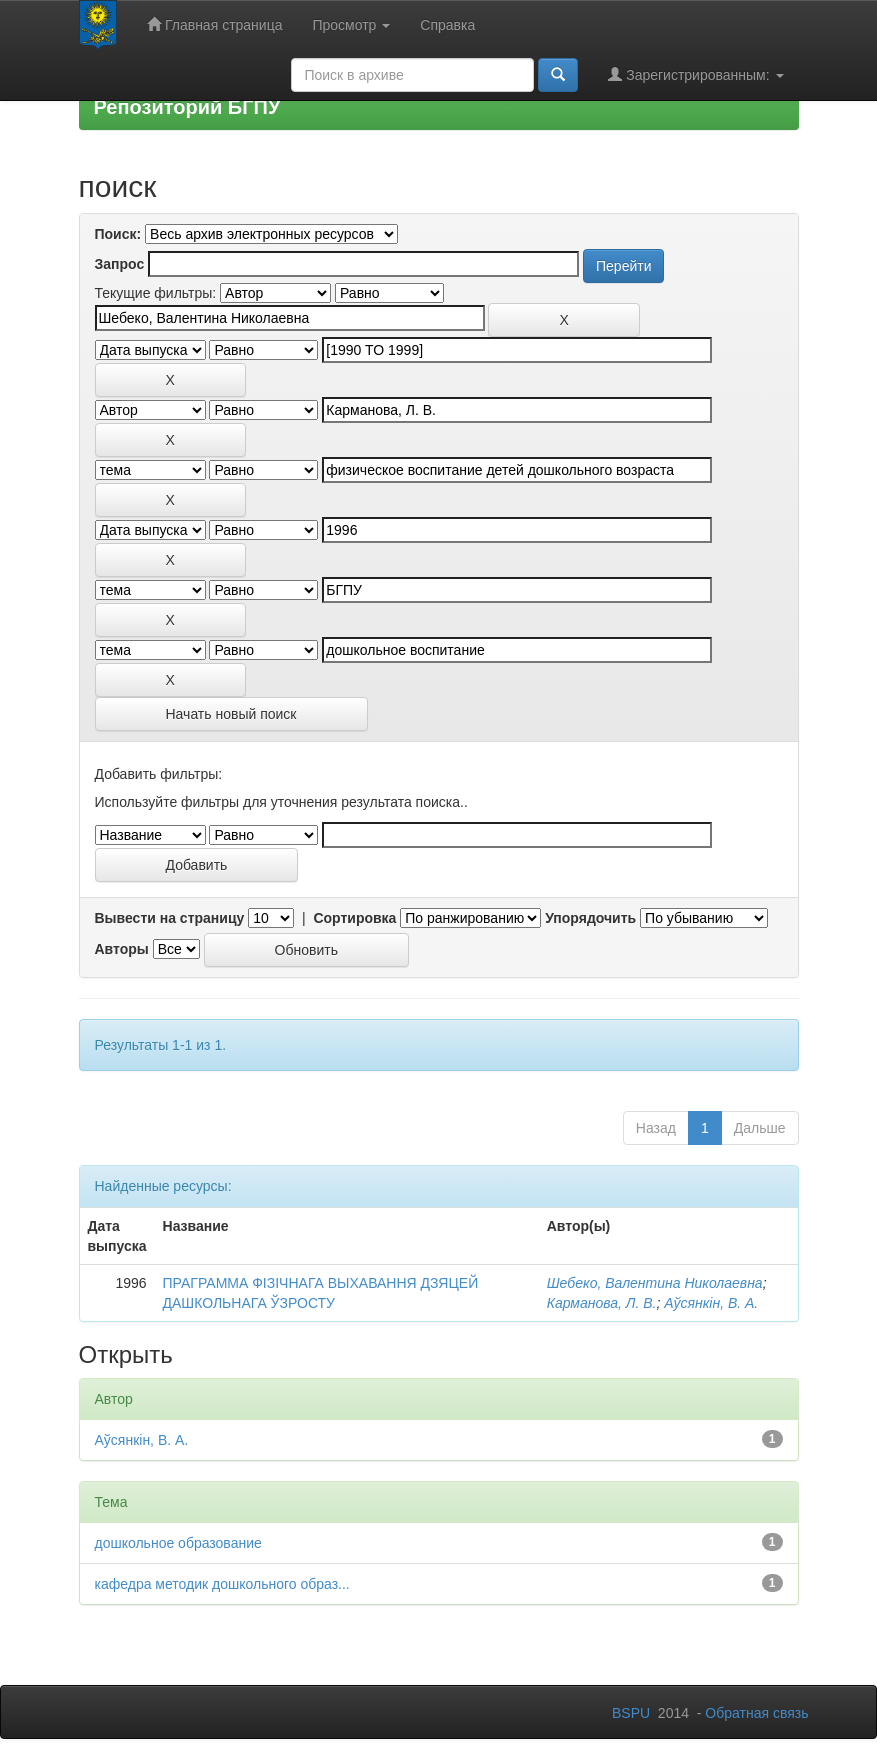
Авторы (122, 949)
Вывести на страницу (170, 918)
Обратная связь (756, 1713)
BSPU (631, 1713)
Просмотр (351, 25)
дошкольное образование (178, 1543)
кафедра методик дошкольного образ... (222, 1584)
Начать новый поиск (231, 714)
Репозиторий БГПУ (187, 107)
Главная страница (214, 24)
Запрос (120, 264)
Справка (447, 25)
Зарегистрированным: (695, 74)
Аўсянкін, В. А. (711, 1303)
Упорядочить (590, 918)
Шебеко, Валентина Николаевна (655, 1283)
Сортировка (354, 918)
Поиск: (118, 234)
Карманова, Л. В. (602, 1303)
